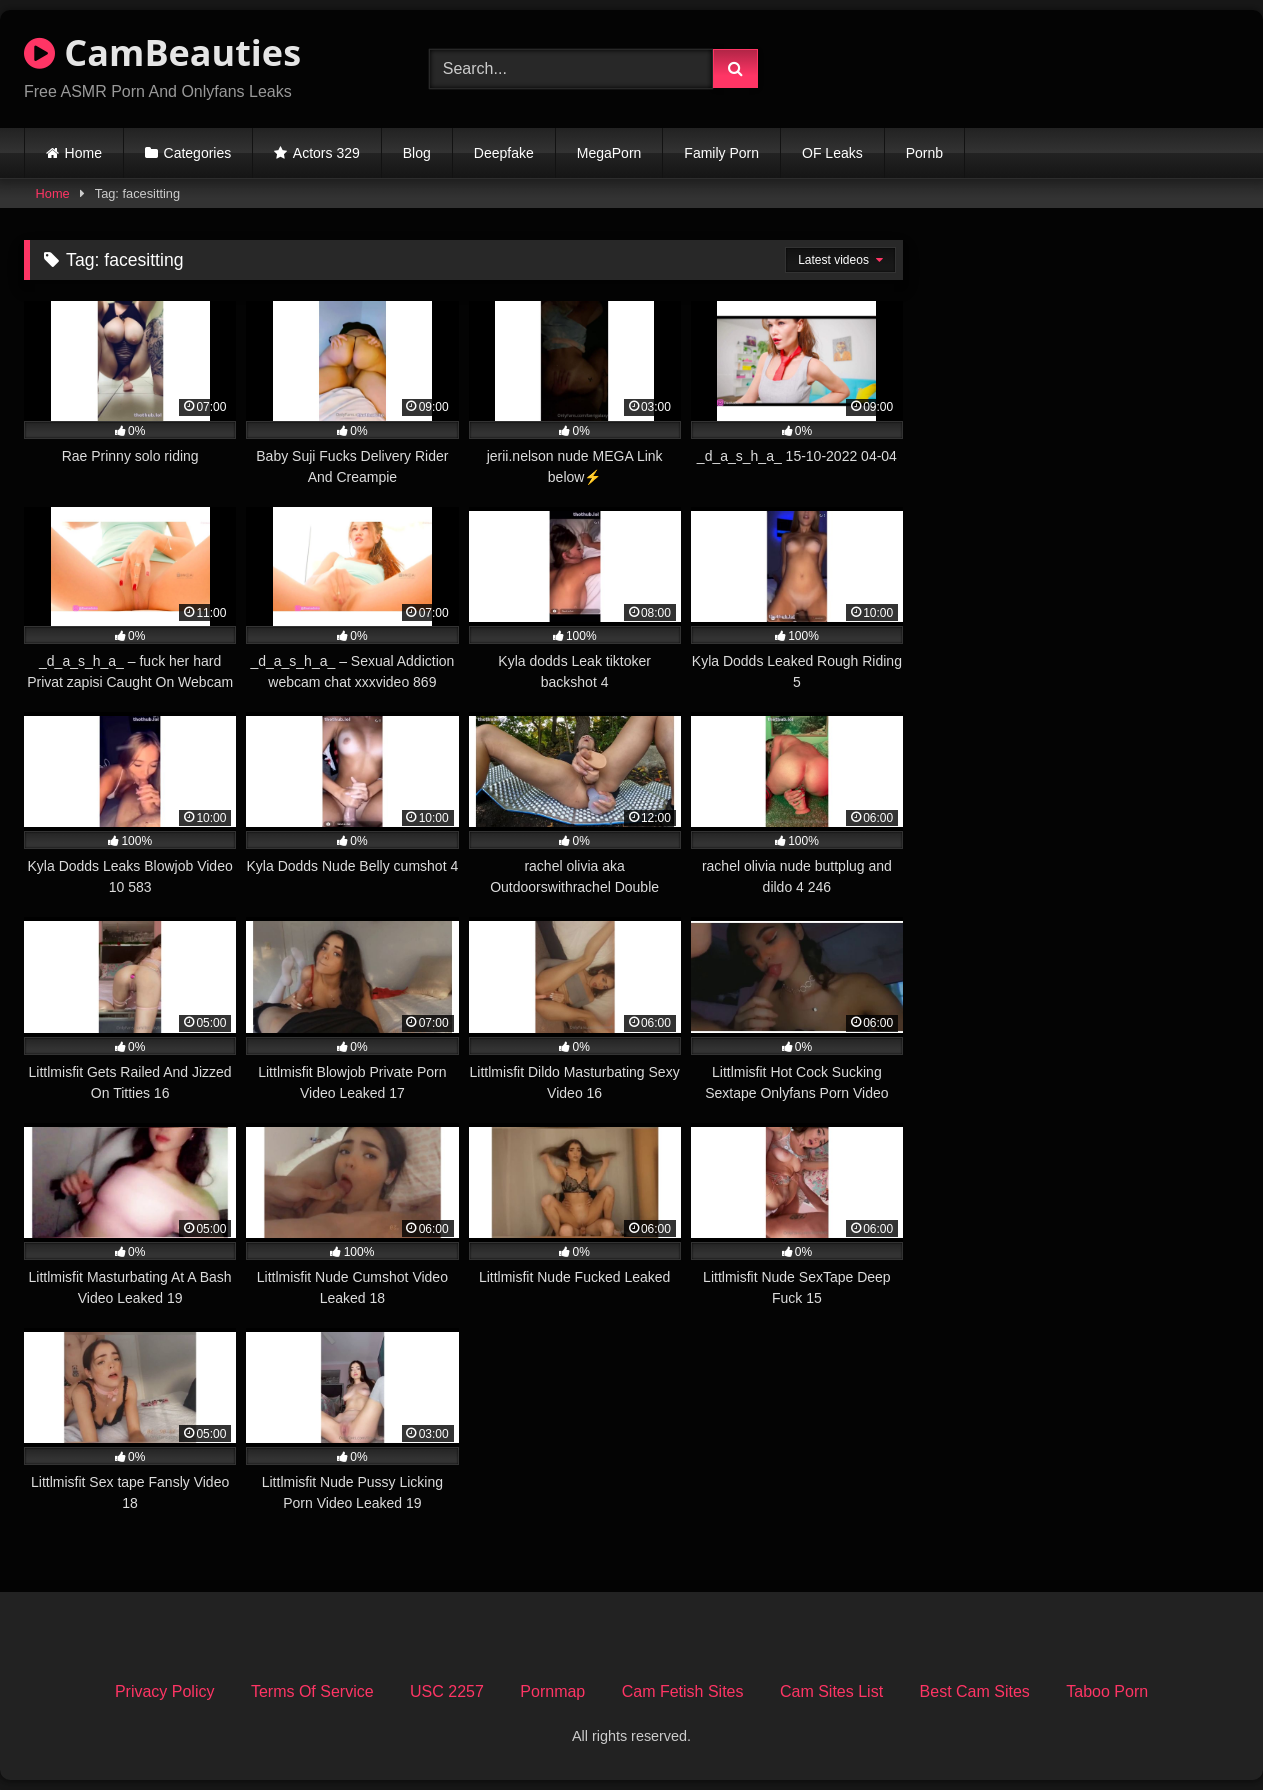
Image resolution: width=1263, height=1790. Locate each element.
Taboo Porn (1107, 1691)
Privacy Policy (165, 1691)
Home (83, 153)
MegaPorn (609, 153)
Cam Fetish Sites (683, 1691)
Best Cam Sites (975, 1691)
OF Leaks (832, 153)
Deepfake (504, 153)
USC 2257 (447, 1691)
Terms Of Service (312, 1691)
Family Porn (721, 153)
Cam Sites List (831, 1691)
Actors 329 (326, 153)
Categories (198, 153)
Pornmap (552, 1691)
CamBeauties (162, 52)
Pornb (924, 153)
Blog (417, 153)
